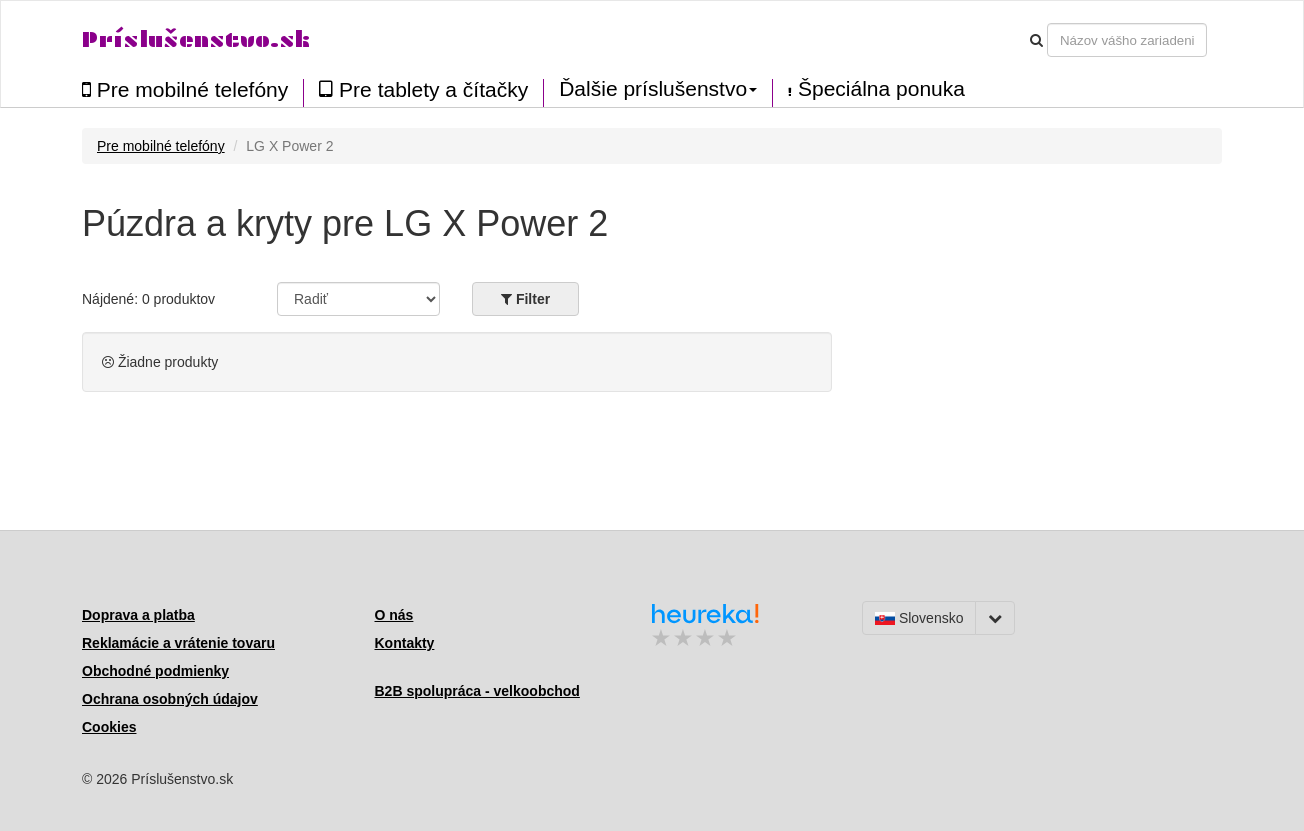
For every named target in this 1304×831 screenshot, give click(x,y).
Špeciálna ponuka (876, 89)
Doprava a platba (138, 615)
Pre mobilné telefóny (185, 89)
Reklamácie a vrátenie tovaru (178, 643)
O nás (394, 615)
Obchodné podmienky (155, 671)
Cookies (109, 727)
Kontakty (405, 643)
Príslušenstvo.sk (196, 39)
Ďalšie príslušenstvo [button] (658, 89)
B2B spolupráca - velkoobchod (477, 691)
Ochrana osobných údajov (170, 699)
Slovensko (919, 618)
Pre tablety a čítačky (423, 89)
